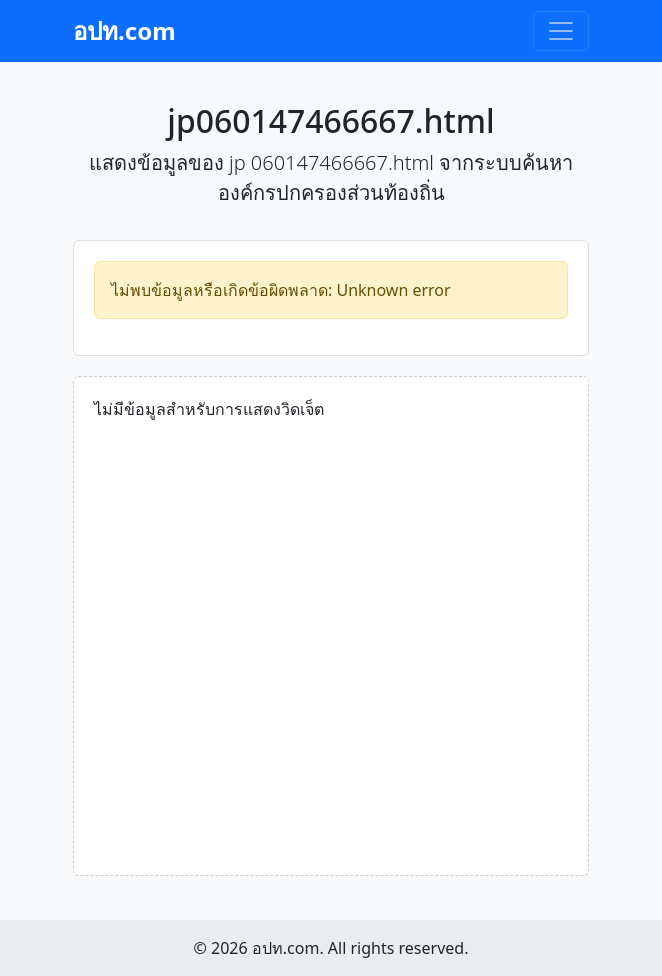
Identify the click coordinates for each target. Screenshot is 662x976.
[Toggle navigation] (561, 31)
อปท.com (124, 30)
